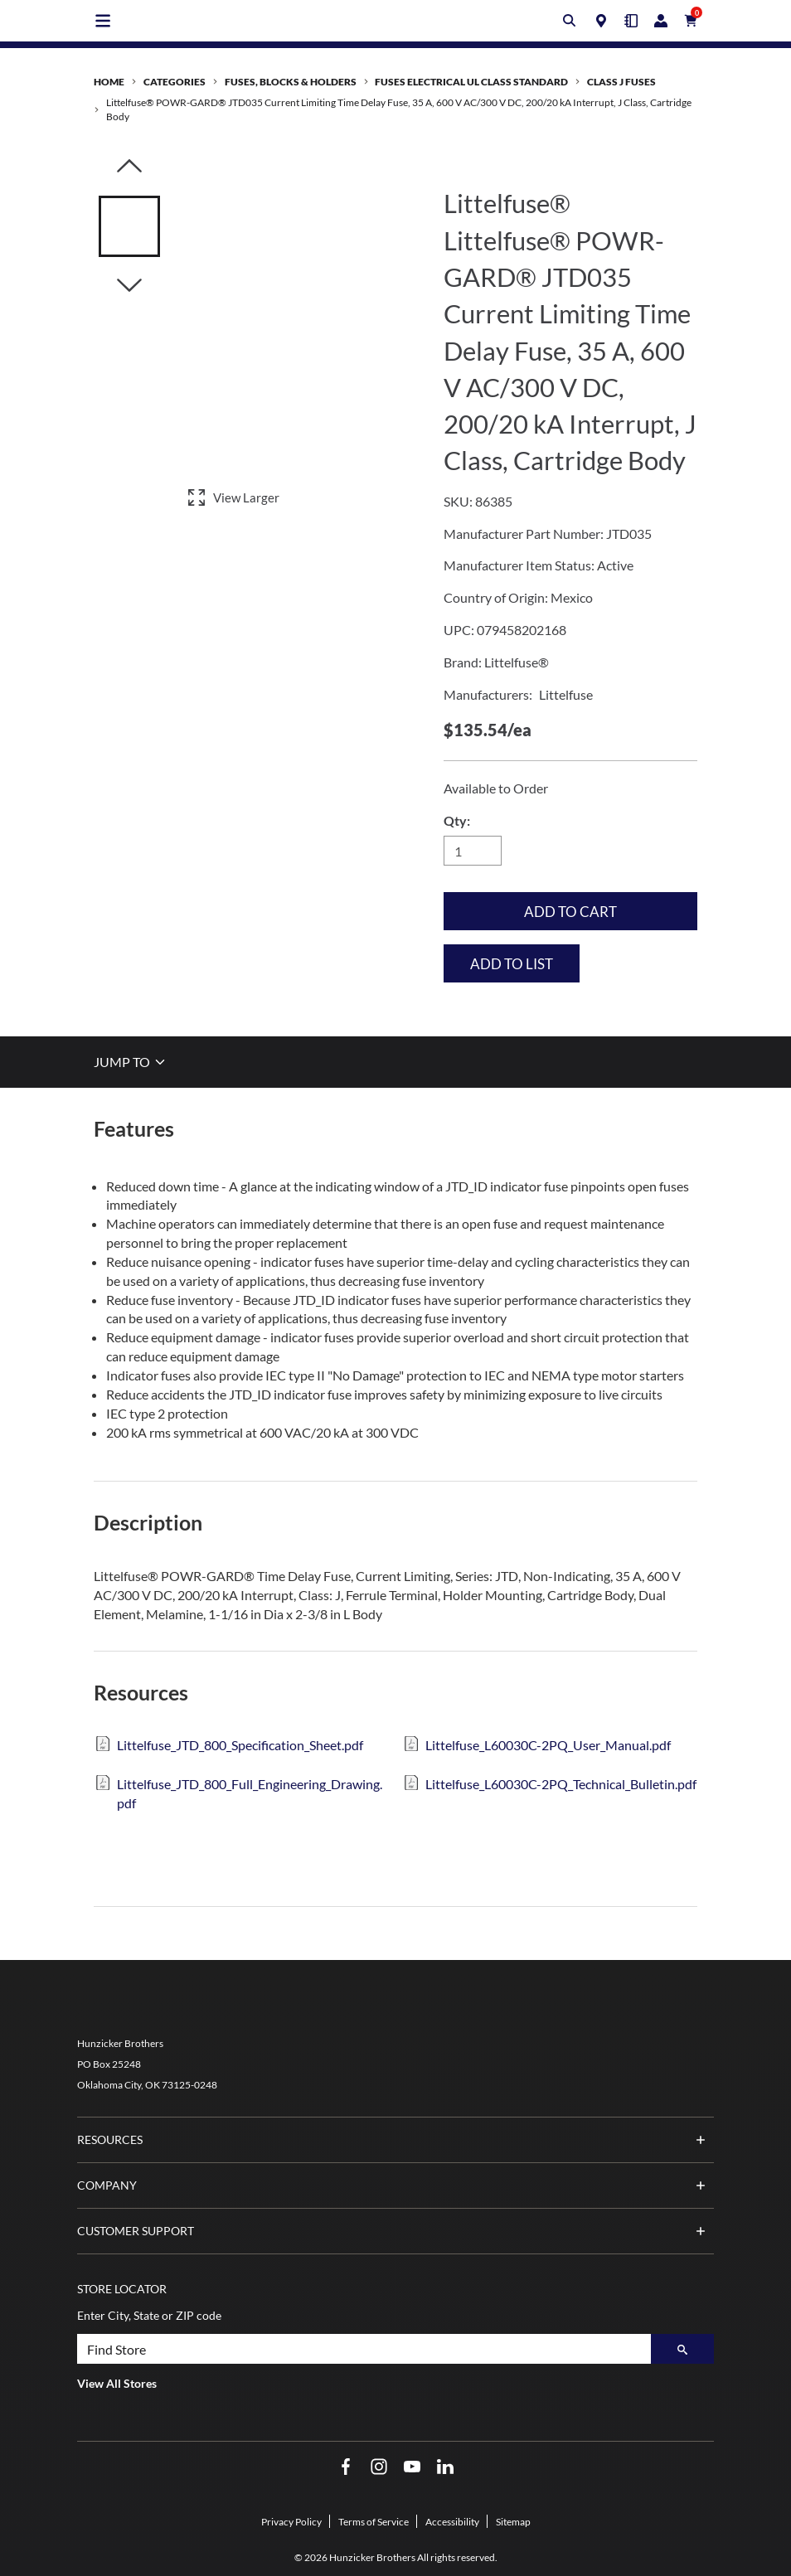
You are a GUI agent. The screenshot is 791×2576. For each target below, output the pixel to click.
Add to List (511, 964)
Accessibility (452, 2521)
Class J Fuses (621, 81)
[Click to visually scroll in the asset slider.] (129, 167)
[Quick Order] (631, 21)
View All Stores (117, 2383)
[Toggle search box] (569, 20)
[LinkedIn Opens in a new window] (445, 2467)
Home (109, 81)
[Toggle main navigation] (103, 21)
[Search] (682, 2349)
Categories (174, 81)
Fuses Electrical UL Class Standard (471, 81)
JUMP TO (130, 1062)
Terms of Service (373, 2521)
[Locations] (601, 21)
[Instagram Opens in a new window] (379, 2467)
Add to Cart (570, 911)
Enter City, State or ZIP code (149, 2315)
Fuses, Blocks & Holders (291, 81)
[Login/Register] (660, 21)
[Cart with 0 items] (690, 21)
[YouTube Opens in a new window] (412, 2467)
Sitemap (513, 2521)
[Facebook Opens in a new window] (345, 2467)
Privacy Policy (291, 2521)
